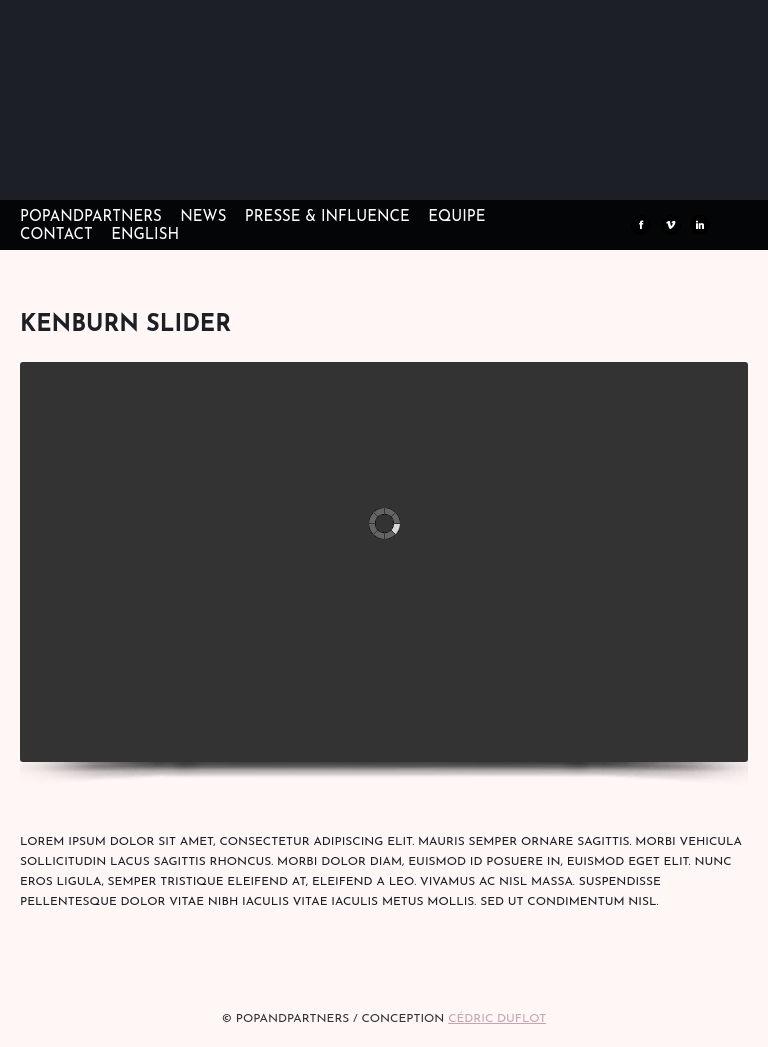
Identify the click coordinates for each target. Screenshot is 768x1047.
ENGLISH (145, 235)
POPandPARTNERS (91, 217)
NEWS (203, 217)
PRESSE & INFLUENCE (327, 217)
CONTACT (56, 235)
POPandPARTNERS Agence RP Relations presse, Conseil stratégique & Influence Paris (160, 170)
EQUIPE (456, 217)
